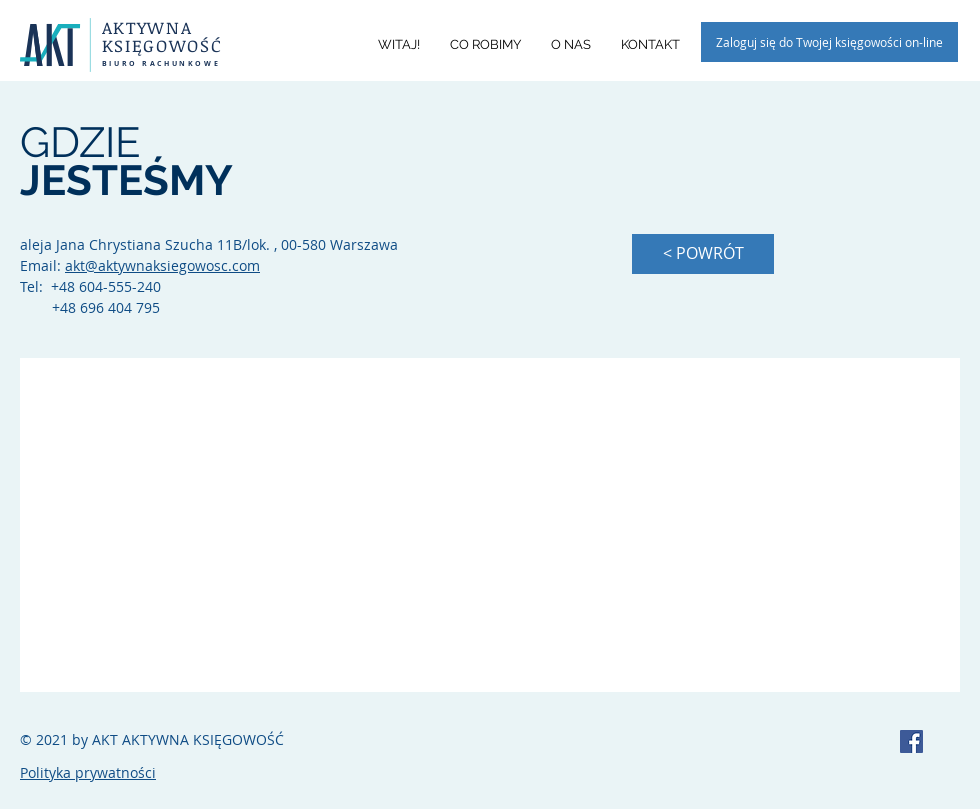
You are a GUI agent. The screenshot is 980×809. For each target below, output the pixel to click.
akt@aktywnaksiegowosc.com (162, 265)
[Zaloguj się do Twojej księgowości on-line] (829, 42)
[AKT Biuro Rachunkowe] (911, 741)
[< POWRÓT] (703, 254)
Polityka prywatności (88, 772)
